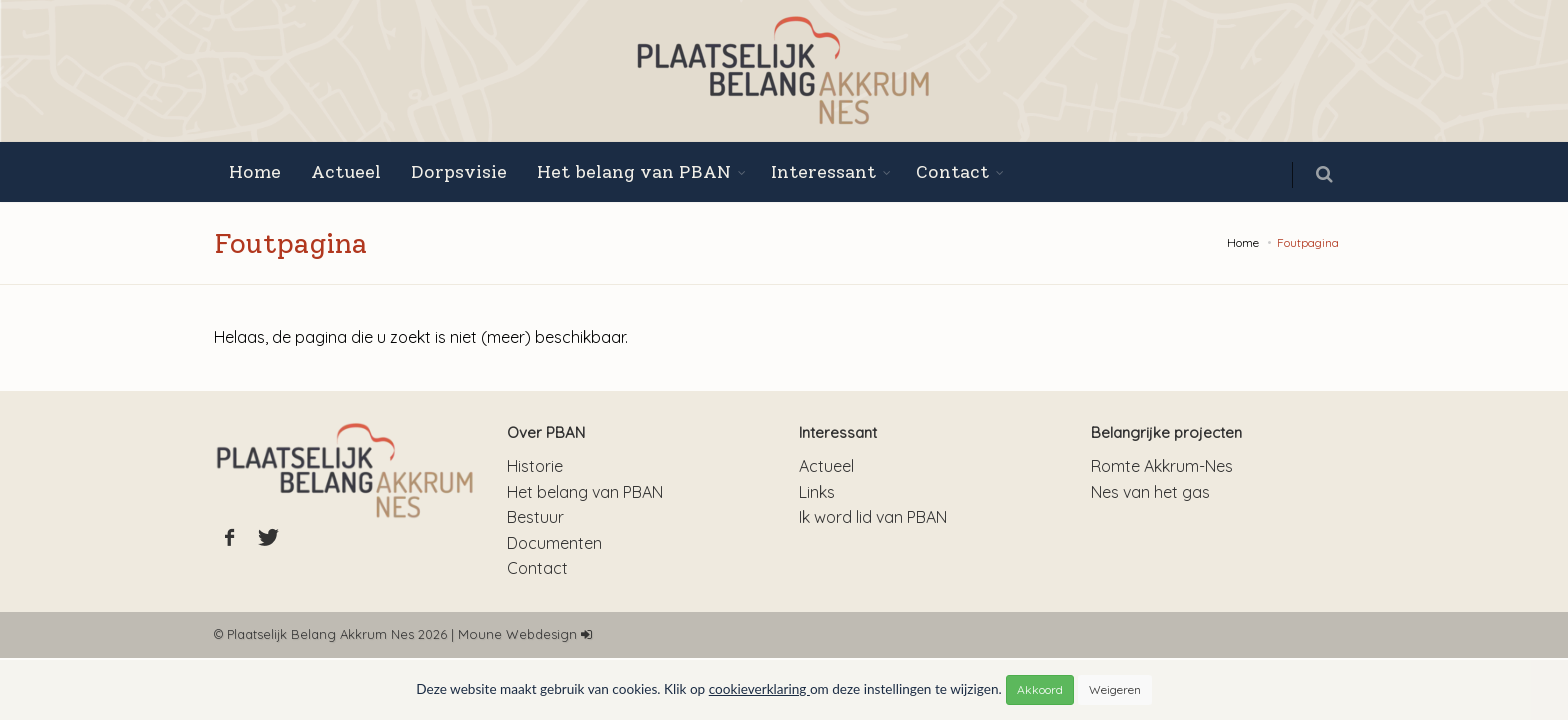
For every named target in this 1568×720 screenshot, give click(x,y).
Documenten (554, 543)
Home (255, 172)
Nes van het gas (1150, 492)
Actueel (346, 172)
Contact (952, 172)
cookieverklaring (759, 689)
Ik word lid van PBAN (873, 517)
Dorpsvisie (459, 172)
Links (817, 492)
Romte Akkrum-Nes (1162, 466)
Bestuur (535, 517)
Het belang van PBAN (634, 172)
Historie (535, 466)
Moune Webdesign (517, 634)
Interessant (823, 172)
